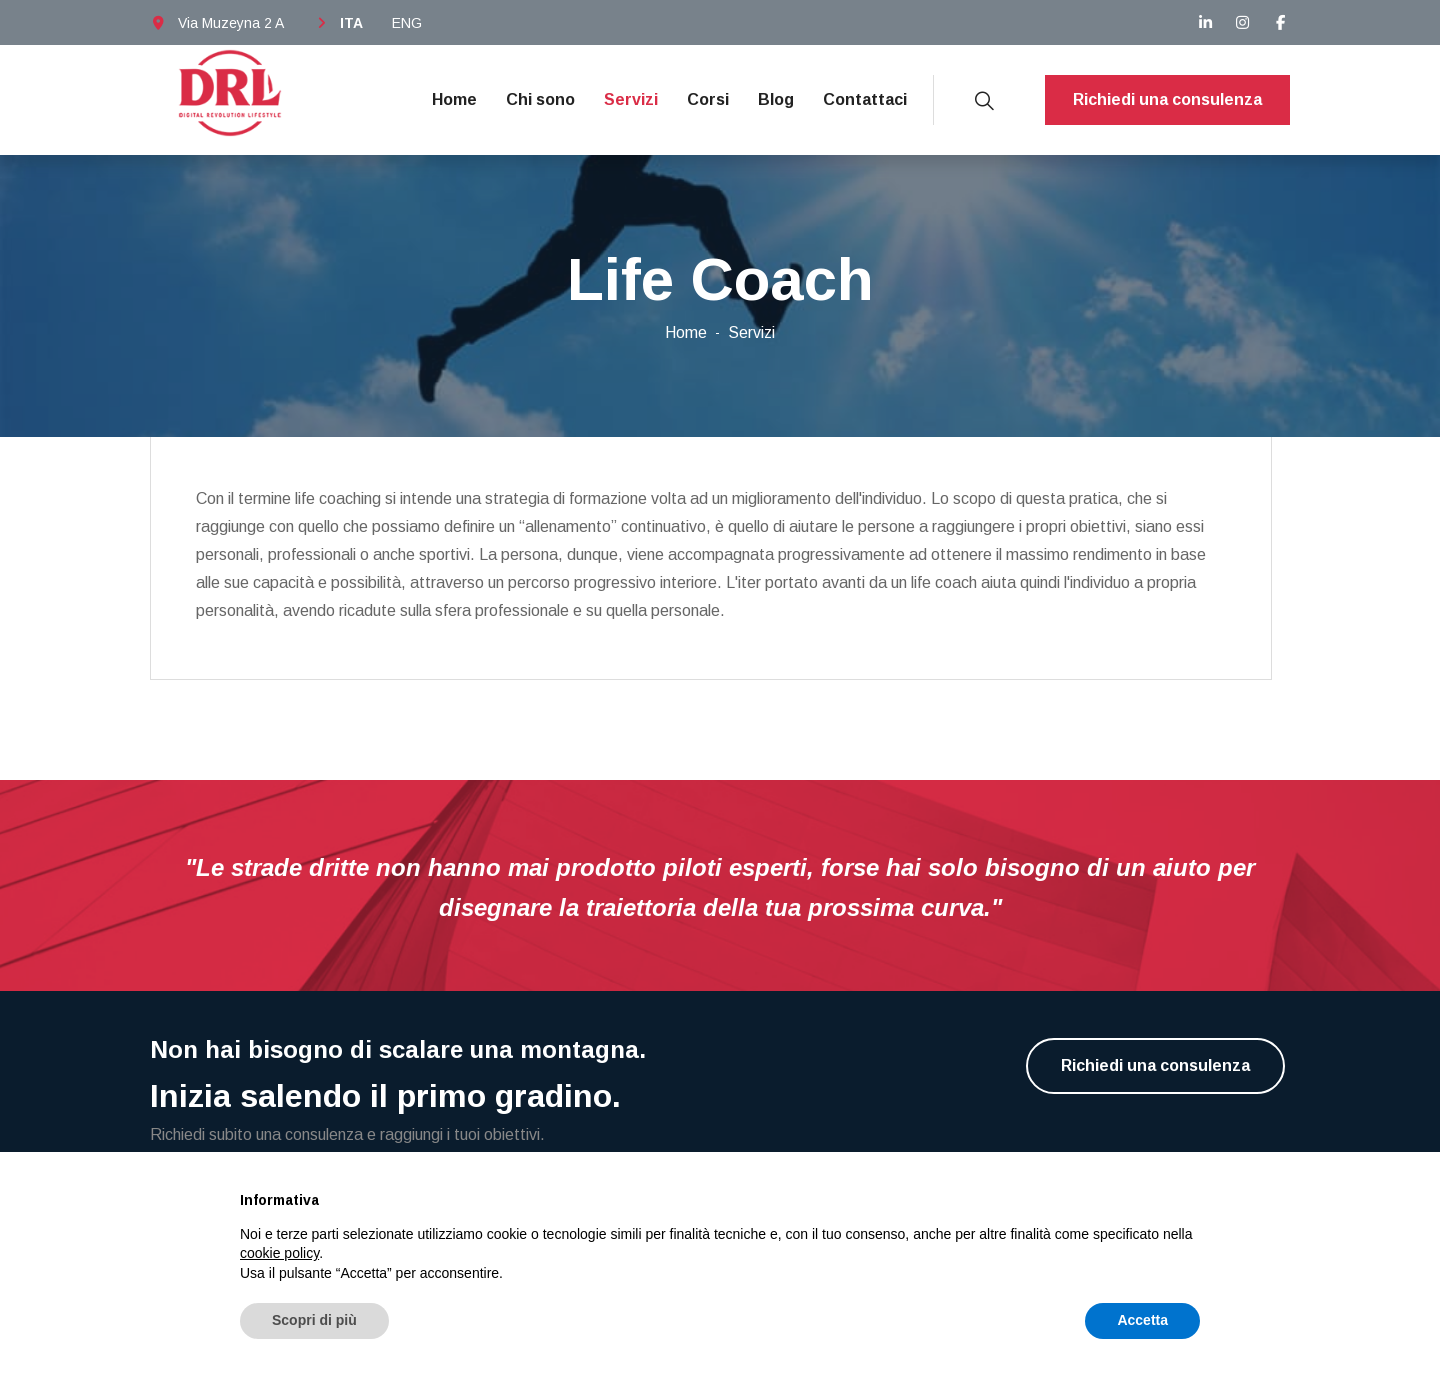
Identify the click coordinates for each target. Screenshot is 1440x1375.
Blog (776, 99)
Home (454, 99)
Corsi (708, 99)
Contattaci (865, 99)
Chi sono (540, 99)
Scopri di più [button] (314, 1320)
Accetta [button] (1142, 1320)
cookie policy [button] (279, 1253)
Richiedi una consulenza (1167, 99)
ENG (407, 23)
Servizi (631, 99)
